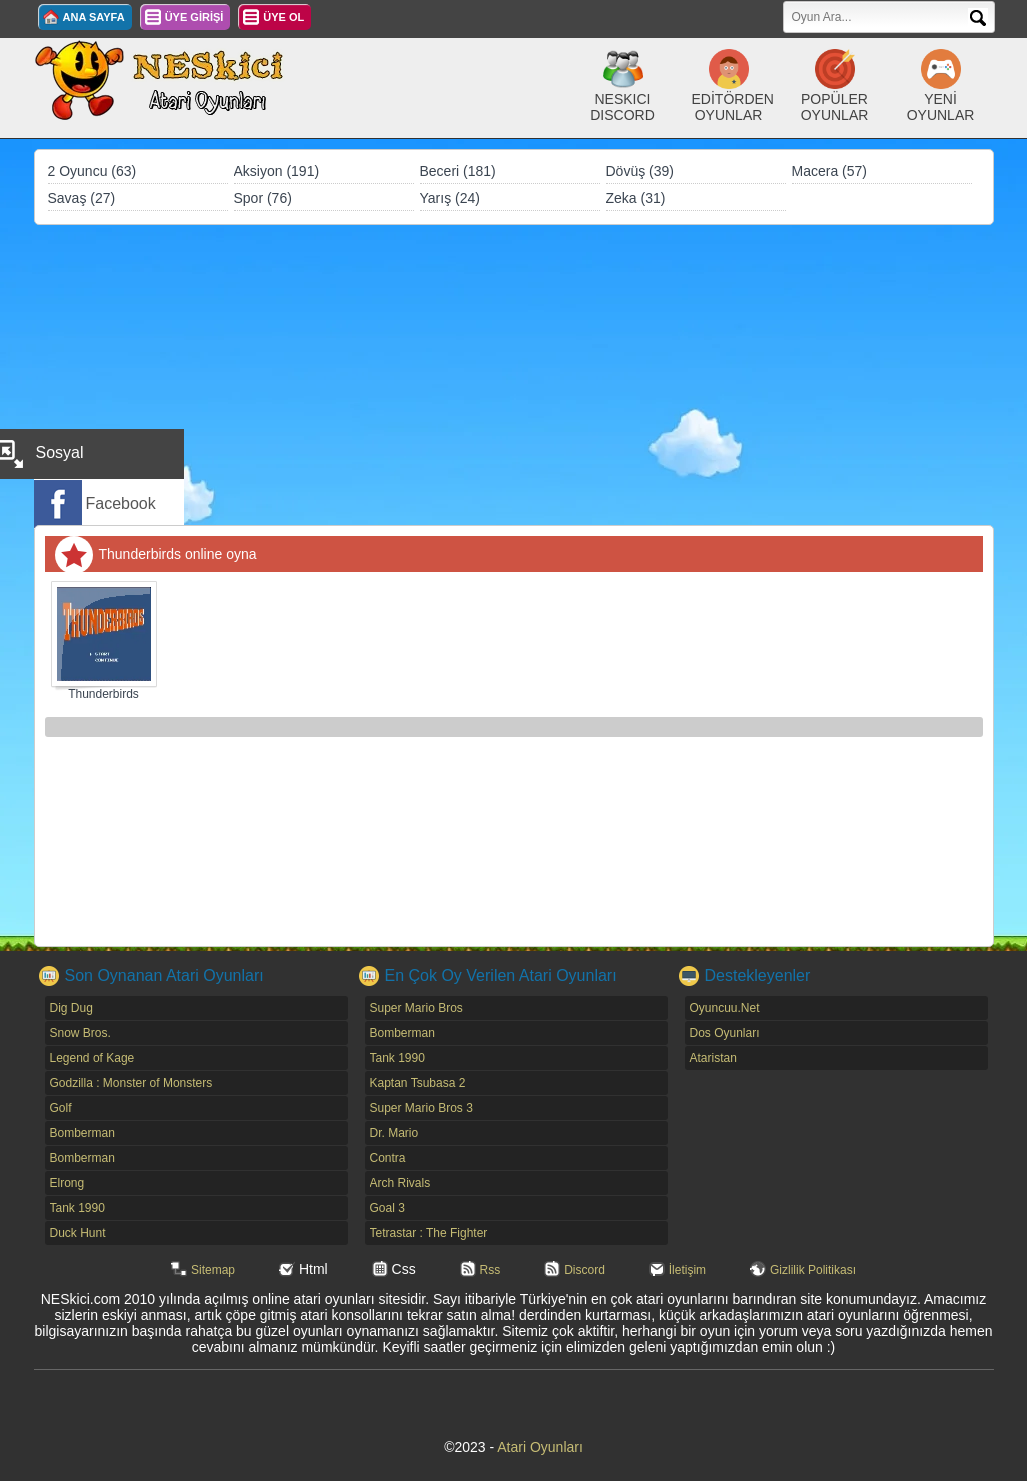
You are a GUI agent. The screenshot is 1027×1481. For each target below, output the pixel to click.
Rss (490, 1270)
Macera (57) (829, 171)
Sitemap (213, 1270)
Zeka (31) (636, 198)
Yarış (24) (450, 198)
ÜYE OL (283, 17)
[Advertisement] (514, 375)
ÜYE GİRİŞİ (194, 17)
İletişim (687, 1270)
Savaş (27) (82, 198)
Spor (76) (263, 198)
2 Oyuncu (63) (92, 171)
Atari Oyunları (540, 1447)
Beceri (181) (458, 171)
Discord (584, 1270)
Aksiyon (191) (277, 171)
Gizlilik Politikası (813, 1270)
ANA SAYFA (94, 17)
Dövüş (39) (640, 171)
